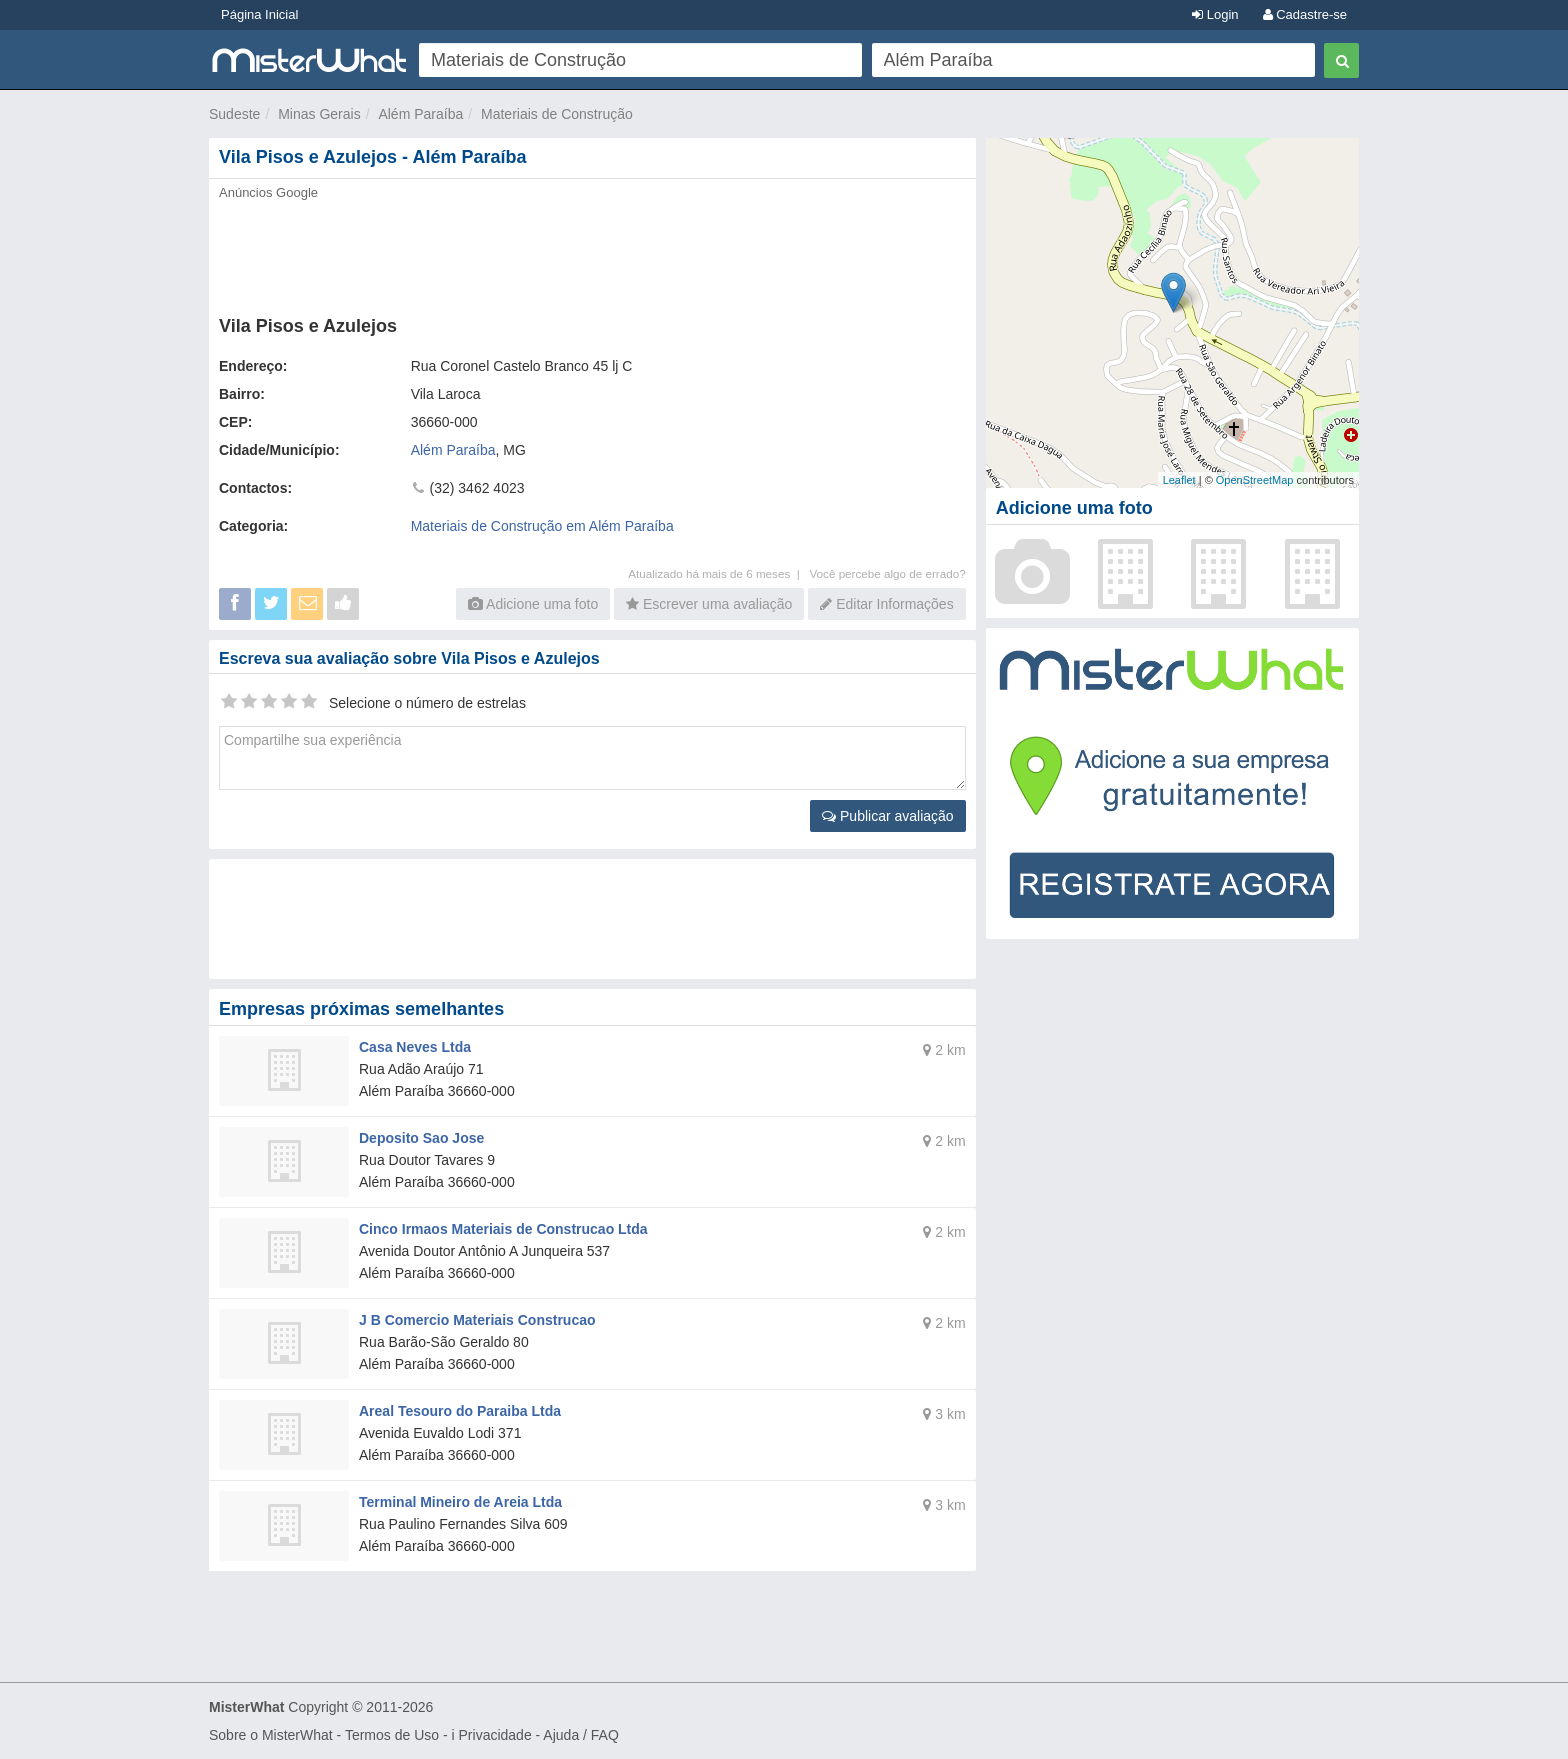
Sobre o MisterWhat (271, 1735)
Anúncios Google (268, 192)
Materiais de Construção (557, 114)
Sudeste (234, 114)
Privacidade (495, 1735)
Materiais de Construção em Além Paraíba (542, 526)
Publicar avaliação (888, 816)
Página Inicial (259, 14)
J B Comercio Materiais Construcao (477, 1320)
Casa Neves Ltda (415, 1047)
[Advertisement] (591, 252)
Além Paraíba (420, 114)
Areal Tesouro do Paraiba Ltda (460, 1411)
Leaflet (1179, 480)
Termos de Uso (392, 1735)
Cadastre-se (1305, 14)
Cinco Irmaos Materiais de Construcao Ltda (503, 1229)
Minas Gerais (319, 114)
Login (1215, 14)
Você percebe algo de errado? (887, 573)
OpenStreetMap (1255, 480)
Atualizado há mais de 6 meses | (718, 573)
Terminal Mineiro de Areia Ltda (460, 1502)
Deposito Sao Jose (421, 1138)
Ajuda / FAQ (580, 1735)
